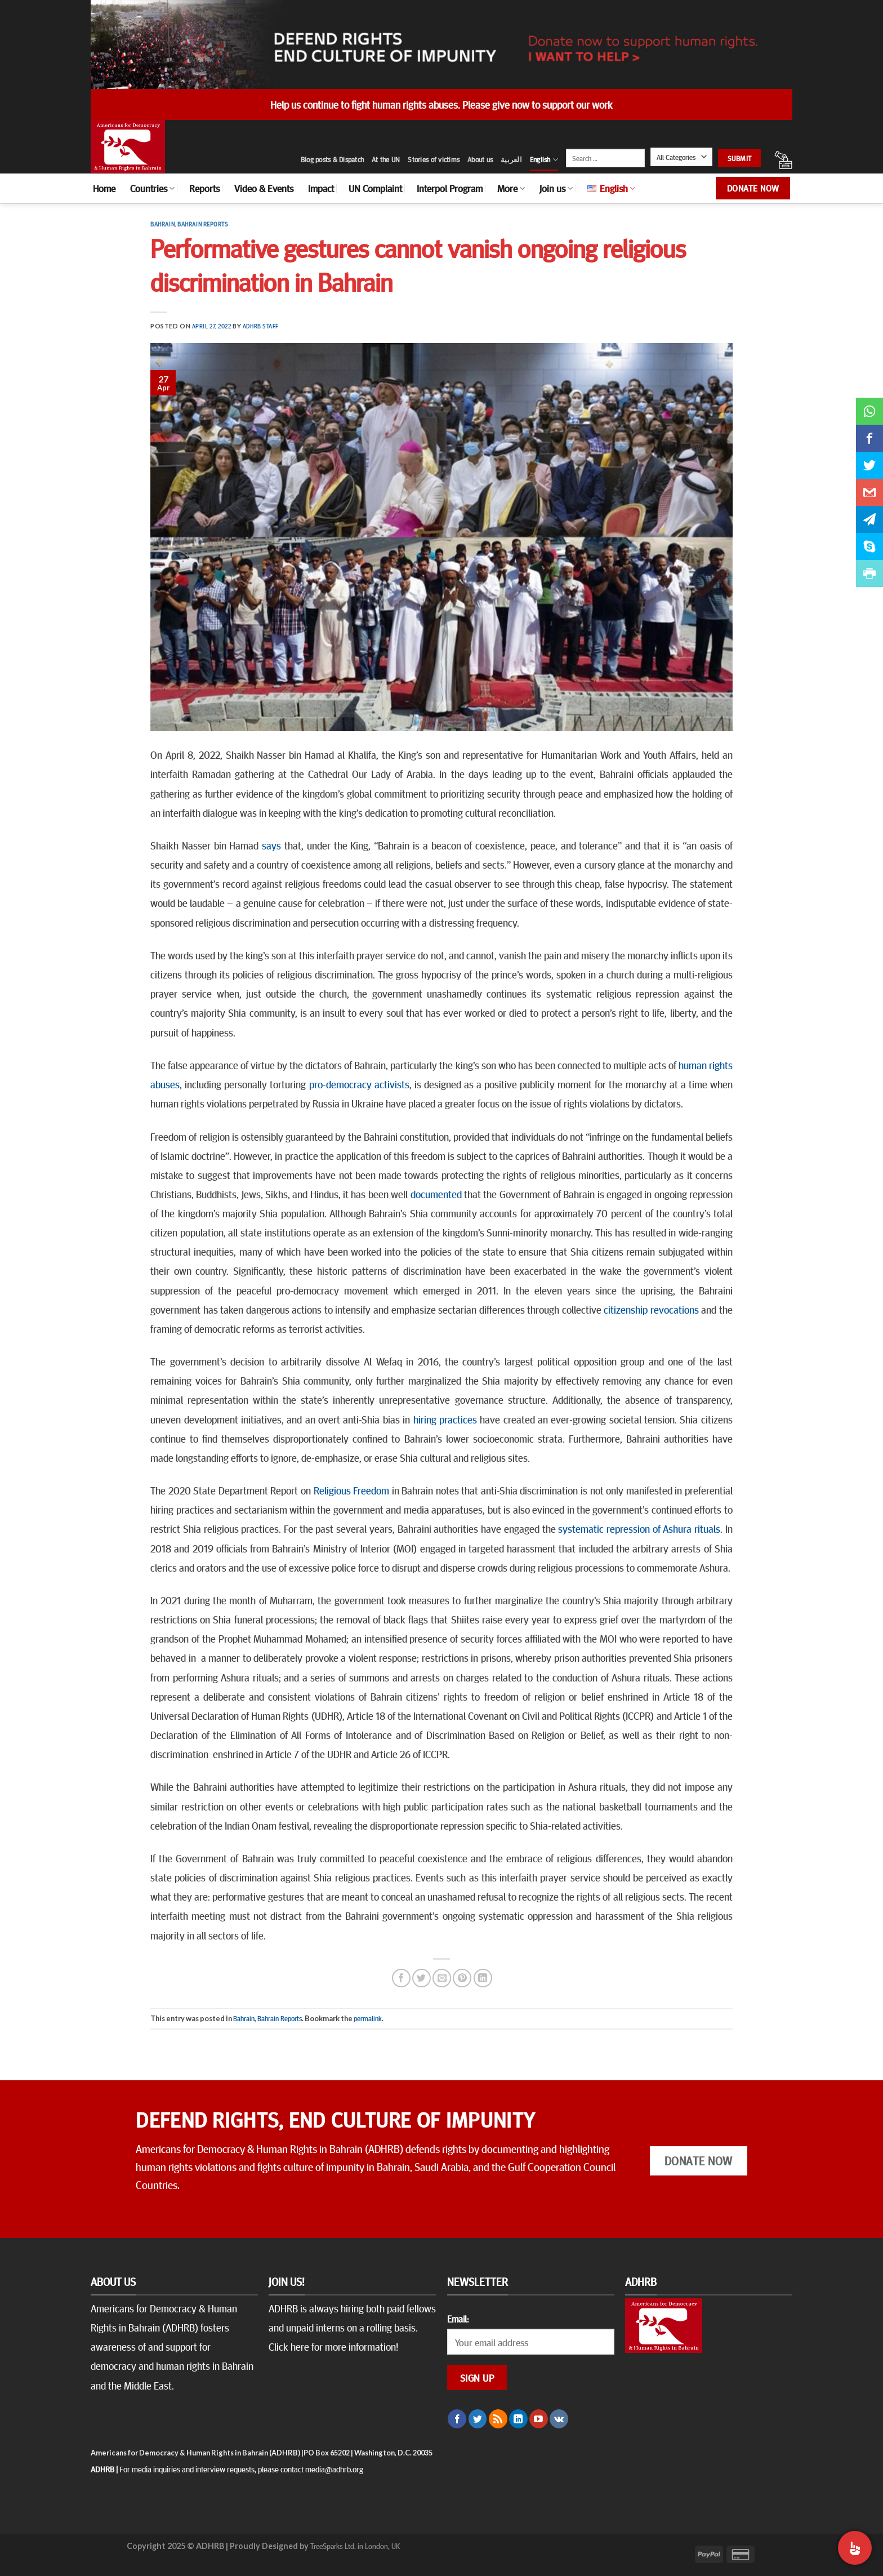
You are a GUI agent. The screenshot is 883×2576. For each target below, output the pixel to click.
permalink (368, 2018)
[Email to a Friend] (441, 1978)
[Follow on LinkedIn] (518, 2418)
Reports (204, 188)
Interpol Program (450, 188)
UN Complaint (375, 188)
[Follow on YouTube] (538, 2418)
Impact (321, 188)
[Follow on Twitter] (478, 2418)
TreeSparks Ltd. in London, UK (355, 2545)
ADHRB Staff (261, 326)
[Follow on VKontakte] (559, 2418)
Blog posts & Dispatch (332, 159)
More (511, 188)
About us (480, 159)
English (544, 159)
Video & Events (263, 188)
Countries (152, 188)
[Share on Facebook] (401, 1978)
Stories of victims (434, 159)
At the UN (386, 159)
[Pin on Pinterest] (462, 1978)
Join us (556, 188)
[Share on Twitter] (421, 1978)
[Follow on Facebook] (457, 2418)
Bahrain (162, 224)
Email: (458, 2318)
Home (104, 188)
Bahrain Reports (202, 224)
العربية (511, 159)
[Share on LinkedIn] (483, 1978)
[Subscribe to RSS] (498, 2418)
